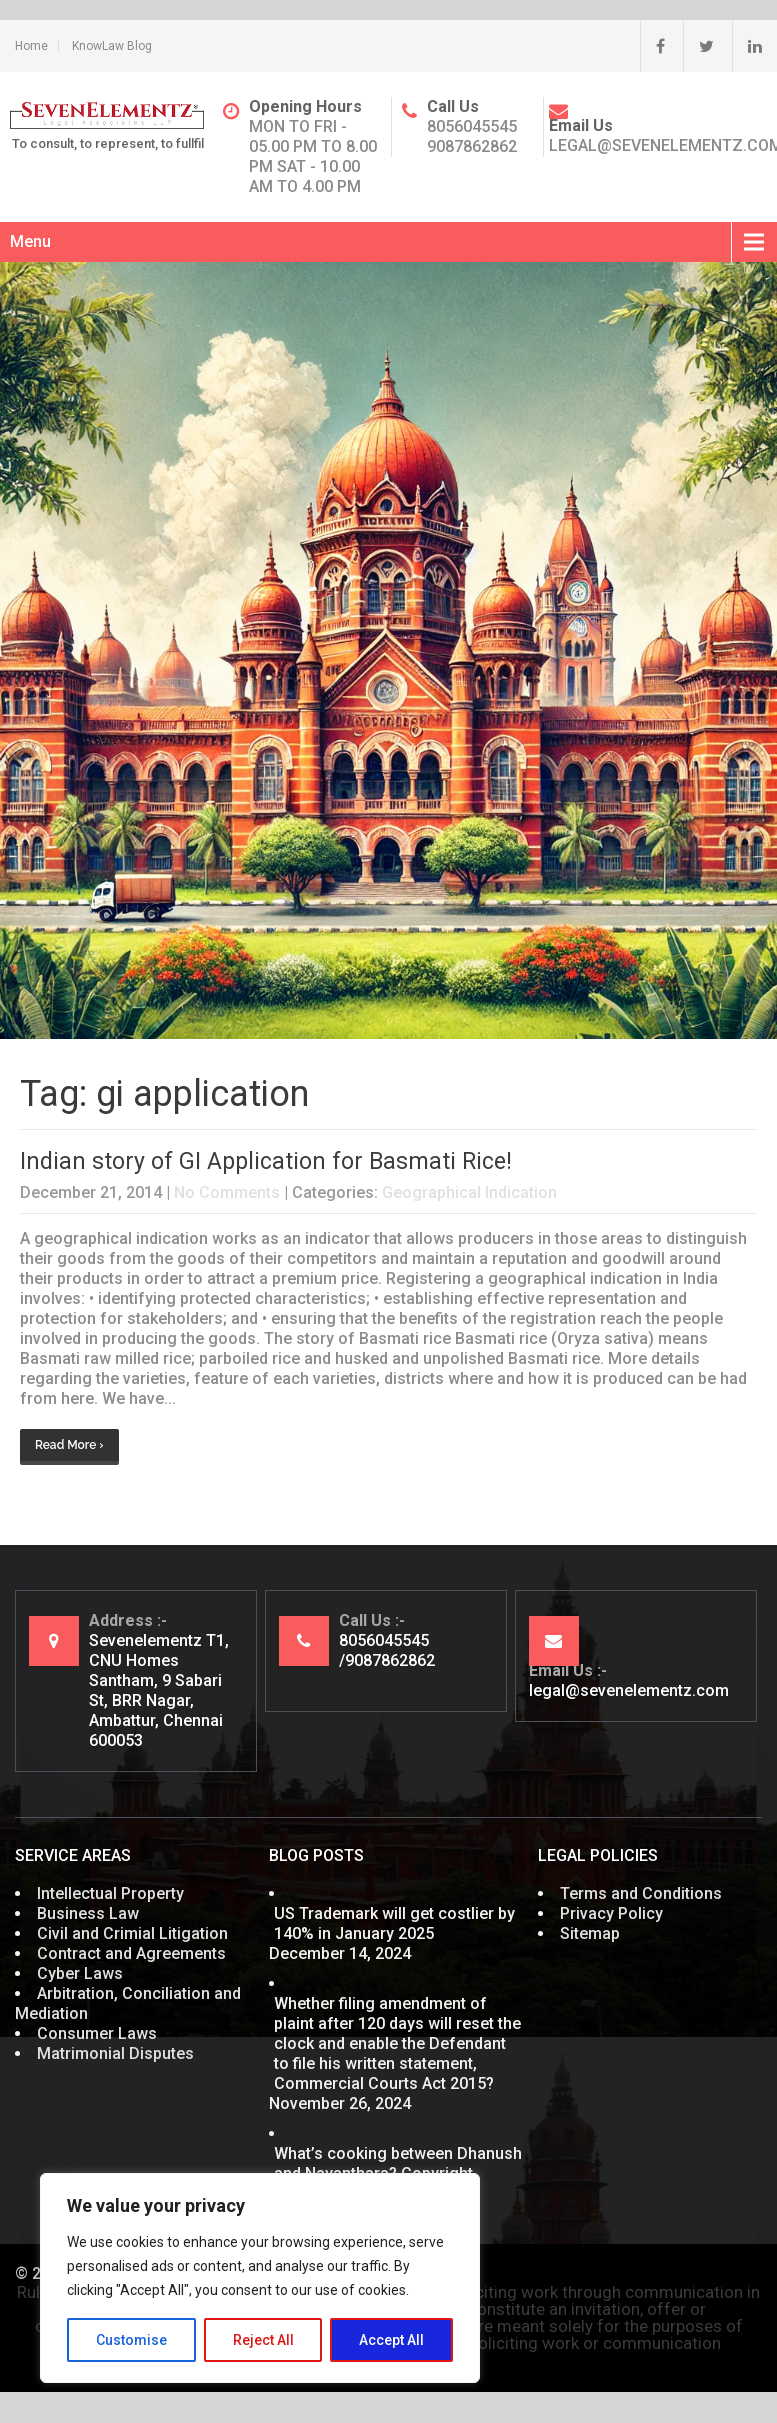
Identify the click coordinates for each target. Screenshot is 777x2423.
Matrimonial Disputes (115, 2053)
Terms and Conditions (641, 1893)
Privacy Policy (611, 1913)
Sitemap (590, 1933)
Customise (131, 2340)
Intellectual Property (110, 1893)
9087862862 (472, 146)
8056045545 (472, 126)
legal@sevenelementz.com (629, 1690)
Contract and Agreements (131, 1953)
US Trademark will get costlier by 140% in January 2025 (394, 1923)
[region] (260, 2278)
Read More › (69, 1445)
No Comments (227, 1192)
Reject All (263, 2340)
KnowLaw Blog (112, 46)
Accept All (391, 2340)
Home (31, 46)
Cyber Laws (80, 1973)
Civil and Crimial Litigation (132, 1933)
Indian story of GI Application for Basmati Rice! (266, 1161)
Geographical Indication (469, 1192)
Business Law (88, 1913)
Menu (30, 241)
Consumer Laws (97, 2033)
